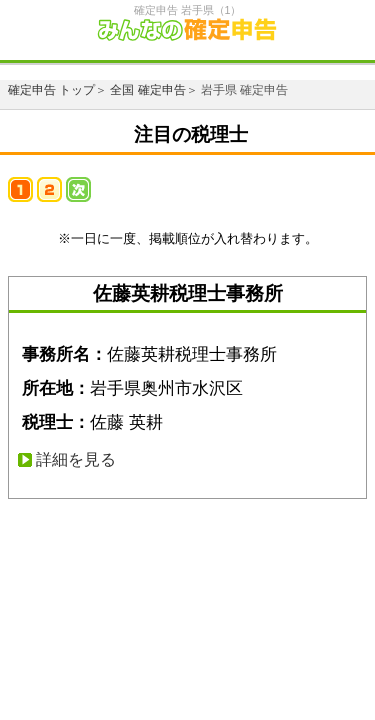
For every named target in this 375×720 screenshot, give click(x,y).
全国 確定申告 (147, 90)
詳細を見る (76, 459)
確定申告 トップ (51, 90)
